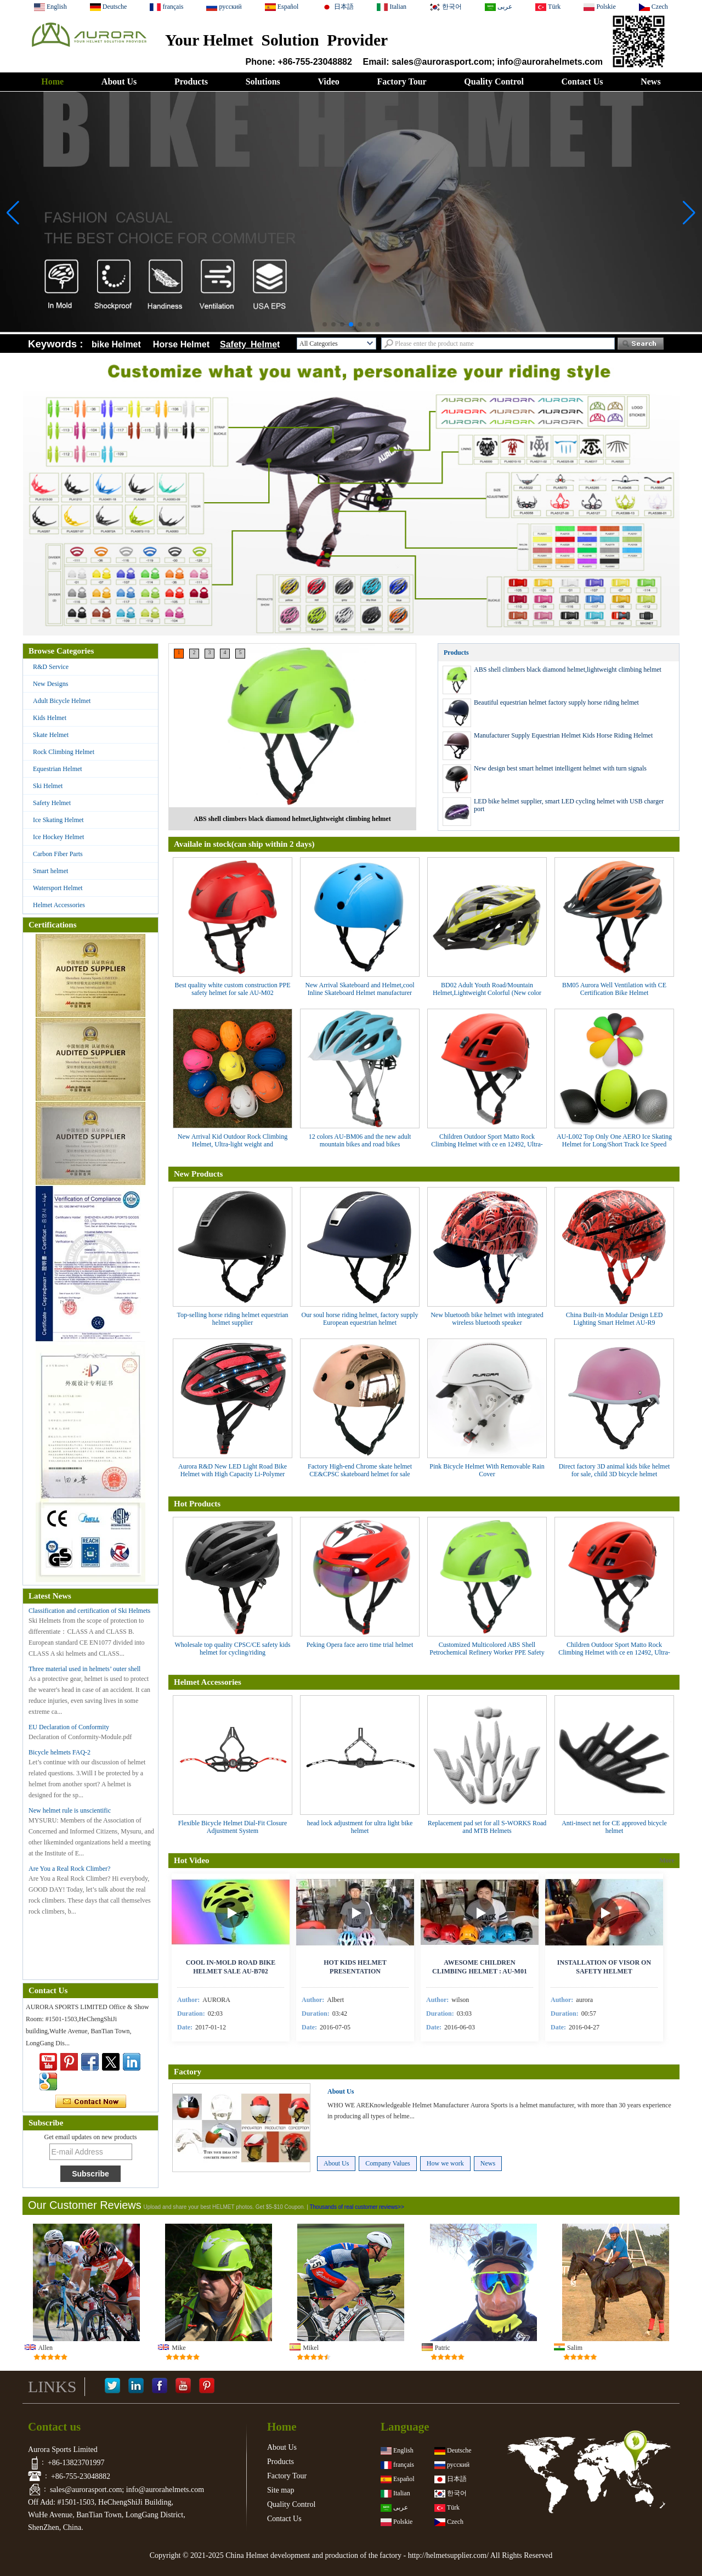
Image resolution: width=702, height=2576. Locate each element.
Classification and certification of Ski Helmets (89, 1611)
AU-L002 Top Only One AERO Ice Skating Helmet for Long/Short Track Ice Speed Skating (614, 1144)
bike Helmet (116, 344)
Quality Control (494, 81)
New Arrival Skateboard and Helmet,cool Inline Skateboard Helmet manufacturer (360, 989)
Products (191, 81)
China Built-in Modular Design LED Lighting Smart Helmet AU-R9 (614, 1318)
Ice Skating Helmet (58, 820)
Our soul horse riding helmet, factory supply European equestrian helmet (360, 1318)
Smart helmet (50, 871)
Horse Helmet (183, 344)
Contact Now (90, 2102)
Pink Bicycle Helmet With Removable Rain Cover (487, 1470)
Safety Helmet (52, 803)
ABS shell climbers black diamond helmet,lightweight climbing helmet (292, 819)
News (650, 81)
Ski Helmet (48, 786)
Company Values (387, 2163)
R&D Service (51, 667)
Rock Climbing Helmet (63, 752)
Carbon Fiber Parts (58, 854)
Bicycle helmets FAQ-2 (59, 1752)
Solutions (263, 81)
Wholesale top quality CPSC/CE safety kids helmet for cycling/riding (233, 1648)
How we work (445, 2163)
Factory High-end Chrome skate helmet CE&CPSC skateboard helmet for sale (360, 1470)
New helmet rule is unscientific (70, 1810)
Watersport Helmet (58, 888)
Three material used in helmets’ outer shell (84, 1669)
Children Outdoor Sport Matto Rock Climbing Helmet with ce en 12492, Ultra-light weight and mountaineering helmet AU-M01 (487, 1148)
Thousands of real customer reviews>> (356, 2207)
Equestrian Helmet (57, 769)
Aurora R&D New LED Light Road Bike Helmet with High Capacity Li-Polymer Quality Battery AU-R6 (232, 1474)
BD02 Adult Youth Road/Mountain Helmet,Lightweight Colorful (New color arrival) (487, 992)
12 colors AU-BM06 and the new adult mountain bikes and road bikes (360, 1140)
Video (328, 81)
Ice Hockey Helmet (58, 837)
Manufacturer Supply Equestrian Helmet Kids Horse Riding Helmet (563, 735)
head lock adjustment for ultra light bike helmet (360, 1827)
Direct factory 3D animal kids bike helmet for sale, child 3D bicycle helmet (614, 1470)
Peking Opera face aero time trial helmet (360, 1645)
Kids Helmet (49, 718)
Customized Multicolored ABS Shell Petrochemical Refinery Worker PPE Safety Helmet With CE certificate (486, 1652)
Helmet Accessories (59, 905)
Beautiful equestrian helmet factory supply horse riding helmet (556, 702)
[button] (324, 324)
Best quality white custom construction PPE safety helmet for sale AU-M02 (233, 989)
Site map (280, 2490)
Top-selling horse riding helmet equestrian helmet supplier (232, 1318)
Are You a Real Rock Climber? (69, 1868)
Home (52, 81)
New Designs (50, 684)
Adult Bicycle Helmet (61, 701)
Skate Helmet (51, 735)
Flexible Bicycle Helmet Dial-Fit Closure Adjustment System (232, 1827)
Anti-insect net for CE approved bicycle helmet (614, 1827)
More (667, 1860)
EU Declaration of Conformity (69, 1727)
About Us (119, 81)
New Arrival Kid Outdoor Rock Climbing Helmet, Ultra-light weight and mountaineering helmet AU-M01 (232, 1144)
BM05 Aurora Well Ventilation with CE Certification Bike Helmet (614, 989)
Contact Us (582, 81)
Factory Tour (401, 81)
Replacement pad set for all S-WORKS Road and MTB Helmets (487, 1827)
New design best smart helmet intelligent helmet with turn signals (560, 768)
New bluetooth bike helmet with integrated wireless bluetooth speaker (487, 1318)
